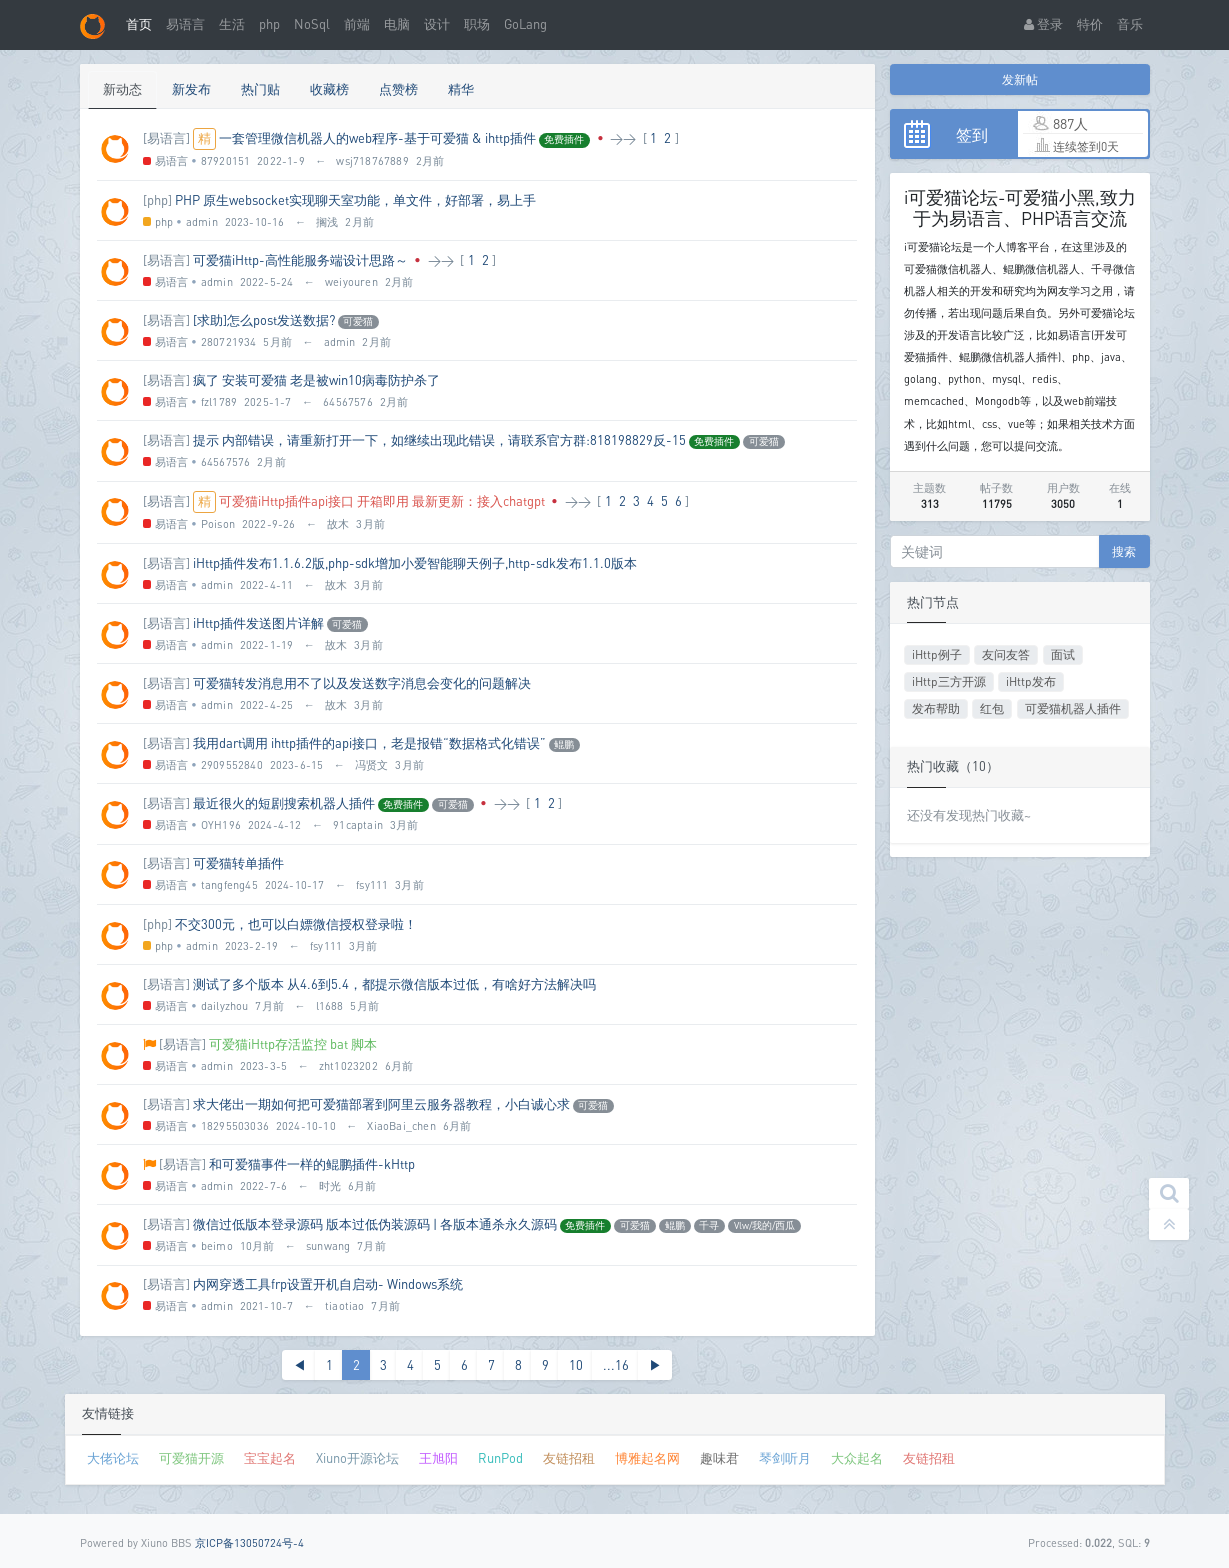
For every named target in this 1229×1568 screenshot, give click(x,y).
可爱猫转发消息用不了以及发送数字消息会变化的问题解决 (362, 683)
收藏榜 (329, 89)
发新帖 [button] (1020, 79)
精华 (461, 89)
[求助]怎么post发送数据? (264, 320)
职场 (477, 24)
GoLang (525, 24)
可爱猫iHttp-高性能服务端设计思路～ (300, 260)
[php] (157, 200)
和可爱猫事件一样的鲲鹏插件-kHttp (312, 1164)
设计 (437, 24)
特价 (1090, 24)
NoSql (312, 24)
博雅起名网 (647, 1458)
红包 (992, 708)
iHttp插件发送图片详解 (258, 623)
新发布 (191, 89)
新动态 (122, 89)
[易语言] (166, 138)
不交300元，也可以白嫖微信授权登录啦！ (296, 924)
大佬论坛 (113, 1458)
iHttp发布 (1031, 681)
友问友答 (1006, 654)
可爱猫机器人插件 (1073, 708)
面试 (1063, 654)
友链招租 (569, 1458)
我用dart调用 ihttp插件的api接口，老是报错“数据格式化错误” (369, 743)
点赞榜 (398, 89)
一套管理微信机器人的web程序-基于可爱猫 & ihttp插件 (377, 138)
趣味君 (719, 1458)
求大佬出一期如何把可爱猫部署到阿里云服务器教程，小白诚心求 (381, 1104)
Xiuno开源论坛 (357, 1458)
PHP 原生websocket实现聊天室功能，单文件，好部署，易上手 (355, 200)
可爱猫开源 (191, 1458)
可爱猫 (358, 321)
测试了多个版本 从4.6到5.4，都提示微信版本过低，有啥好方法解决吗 (394, 984)
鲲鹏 (564, 744)
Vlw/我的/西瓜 (764, 1225)
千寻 (709, 1225)
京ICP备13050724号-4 (249, 1542)
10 (576, 1365)
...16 (616, 1365)
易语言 (185, 24)
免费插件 (564, 139)
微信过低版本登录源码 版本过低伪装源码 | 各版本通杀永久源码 (375, 1224)
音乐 (1130, 24)
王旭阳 (438, 1458)
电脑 (397, 24)
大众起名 (857, 1458)
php (269, 24)
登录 (1043, 24)
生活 (232, 24)
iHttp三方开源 (949, 681)
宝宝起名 (270, 1458)
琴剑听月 (785, 1458)
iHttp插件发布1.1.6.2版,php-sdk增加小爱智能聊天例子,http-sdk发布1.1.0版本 (415, 563)
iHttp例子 (937, 654)
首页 (139, 24)
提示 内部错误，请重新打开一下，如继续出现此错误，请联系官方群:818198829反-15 (439, 440)
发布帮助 (936, 708)
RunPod (500, 1458)
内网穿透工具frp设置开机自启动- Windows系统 (328, 1284)
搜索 (1124, 551)
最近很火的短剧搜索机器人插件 (284, 803)
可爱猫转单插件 (238, 863)
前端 (357, 24)
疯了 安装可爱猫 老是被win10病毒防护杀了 (316, 380)
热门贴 (260, 89)
